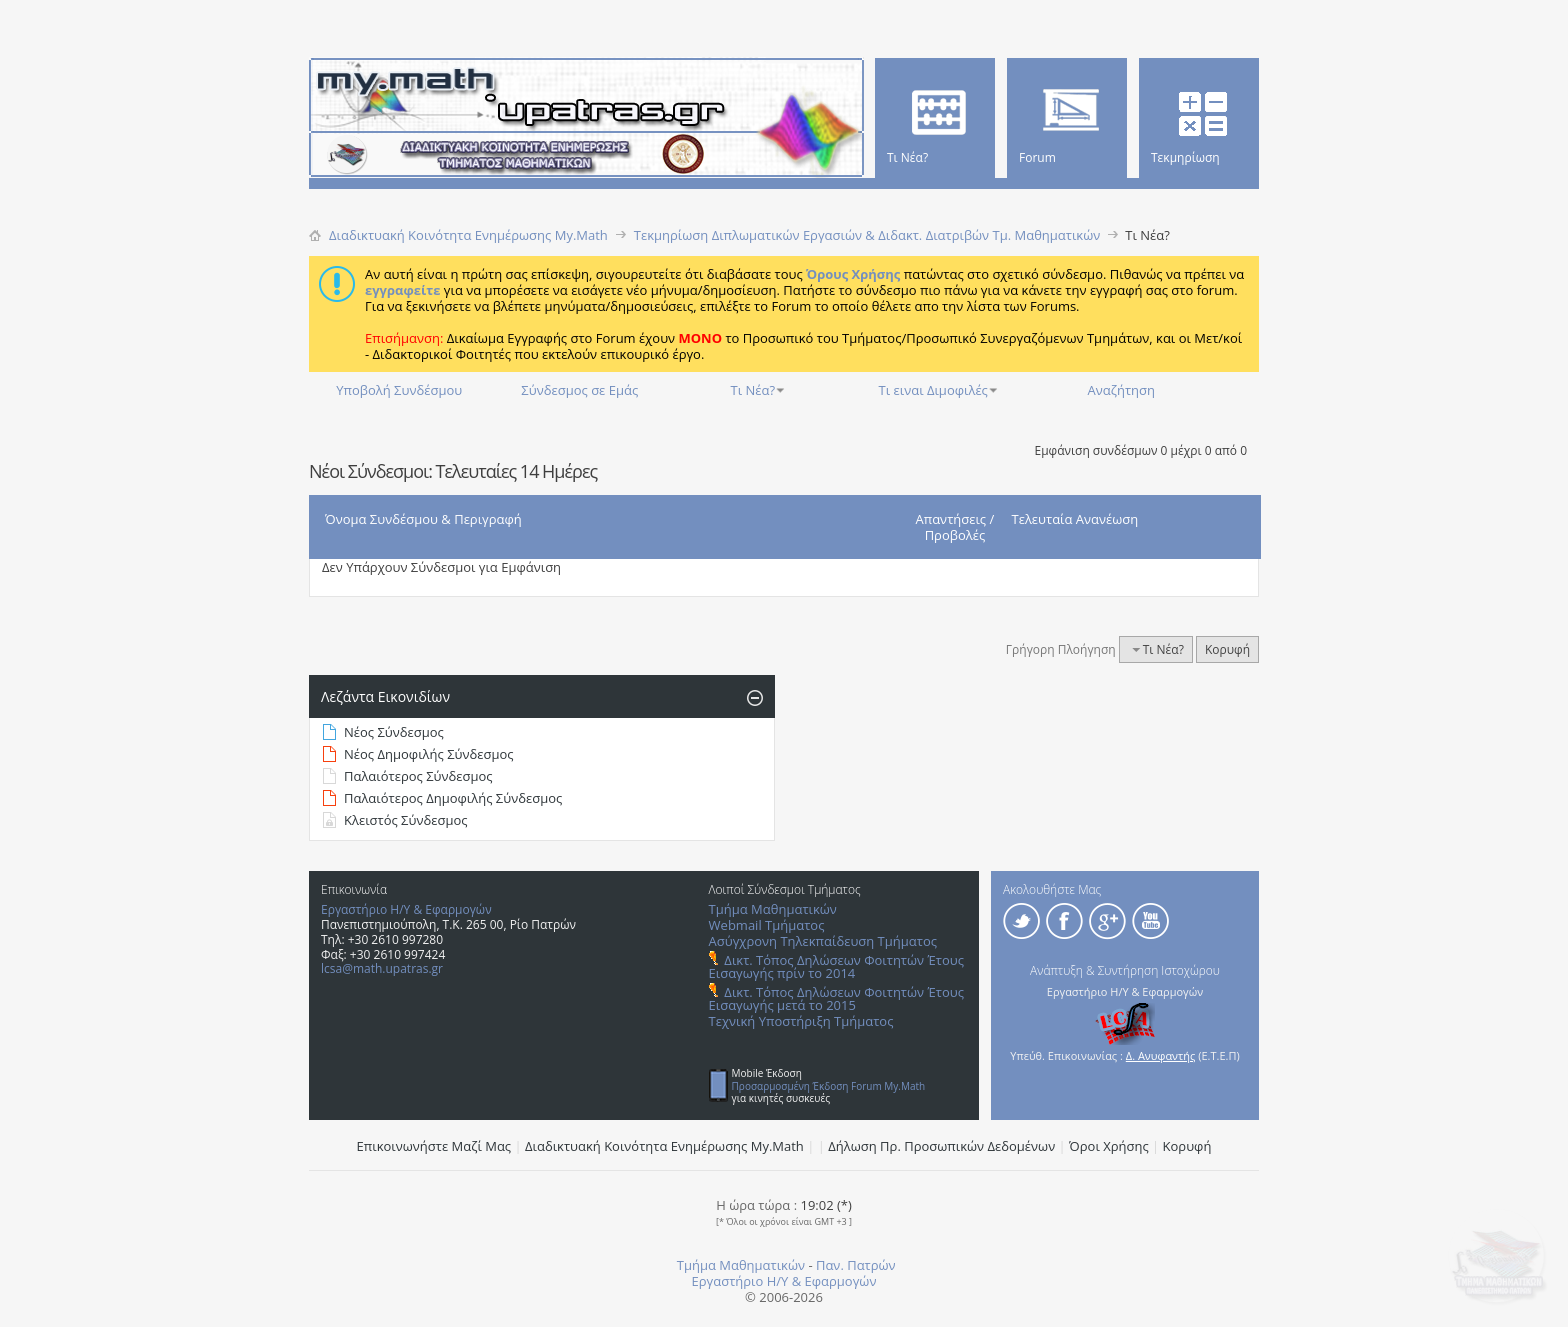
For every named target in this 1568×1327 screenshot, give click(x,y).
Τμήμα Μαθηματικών (773, 909)
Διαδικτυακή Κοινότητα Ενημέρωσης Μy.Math (664, 1146)
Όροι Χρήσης (1109, 1146)
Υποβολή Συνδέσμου (399, 390)
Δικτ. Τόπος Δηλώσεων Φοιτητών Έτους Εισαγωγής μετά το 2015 (836, 998)
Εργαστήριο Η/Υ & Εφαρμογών (406, 909)
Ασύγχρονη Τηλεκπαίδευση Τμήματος (823, 941)
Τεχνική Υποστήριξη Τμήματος (801, 1021)
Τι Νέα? (753, 390)
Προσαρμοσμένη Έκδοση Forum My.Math (829, 1086)
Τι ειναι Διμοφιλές (933, 390)
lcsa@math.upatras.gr (382, 968)
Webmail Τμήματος (767, 925)
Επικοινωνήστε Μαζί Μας (434, 1146)
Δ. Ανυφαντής (1161, 1055)
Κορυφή (1227, 649)
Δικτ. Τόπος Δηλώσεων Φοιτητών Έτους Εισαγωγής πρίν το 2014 (836, 966)
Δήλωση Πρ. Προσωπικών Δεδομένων (941, 1146)
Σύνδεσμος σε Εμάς (579, 390)
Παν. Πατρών (856, 1265)
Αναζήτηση (1121, 390)
